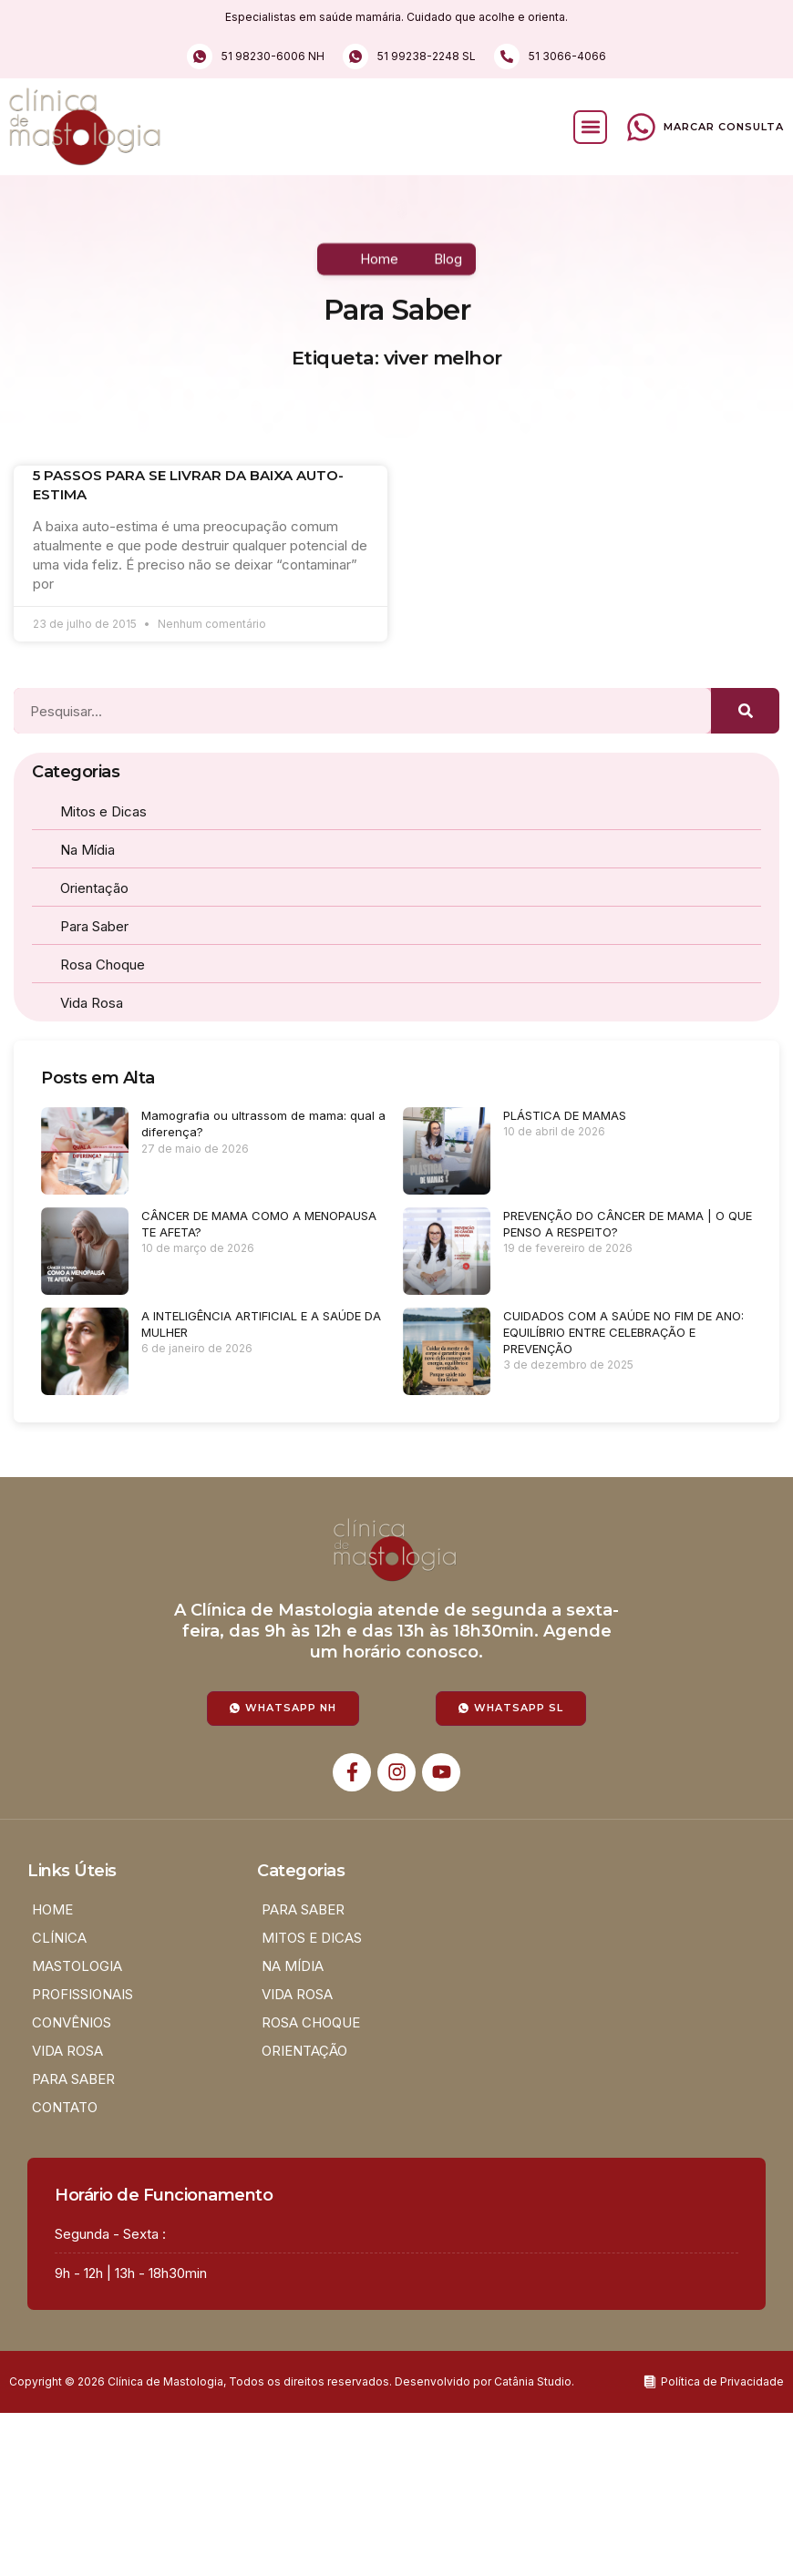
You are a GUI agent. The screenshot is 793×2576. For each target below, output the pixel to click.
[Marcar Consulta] (641, 127)
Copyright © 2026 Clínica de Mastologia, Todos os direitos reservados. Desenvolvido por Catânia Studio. (291, 2381)
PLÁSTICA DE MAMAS (564, 1115)
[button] (590, 127)
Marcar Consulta (724, 126)
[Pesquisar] (745, 711)
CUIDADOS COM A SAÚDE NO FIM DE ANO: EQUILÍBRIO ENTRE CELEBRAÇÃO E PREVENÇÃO (623, 1332)
